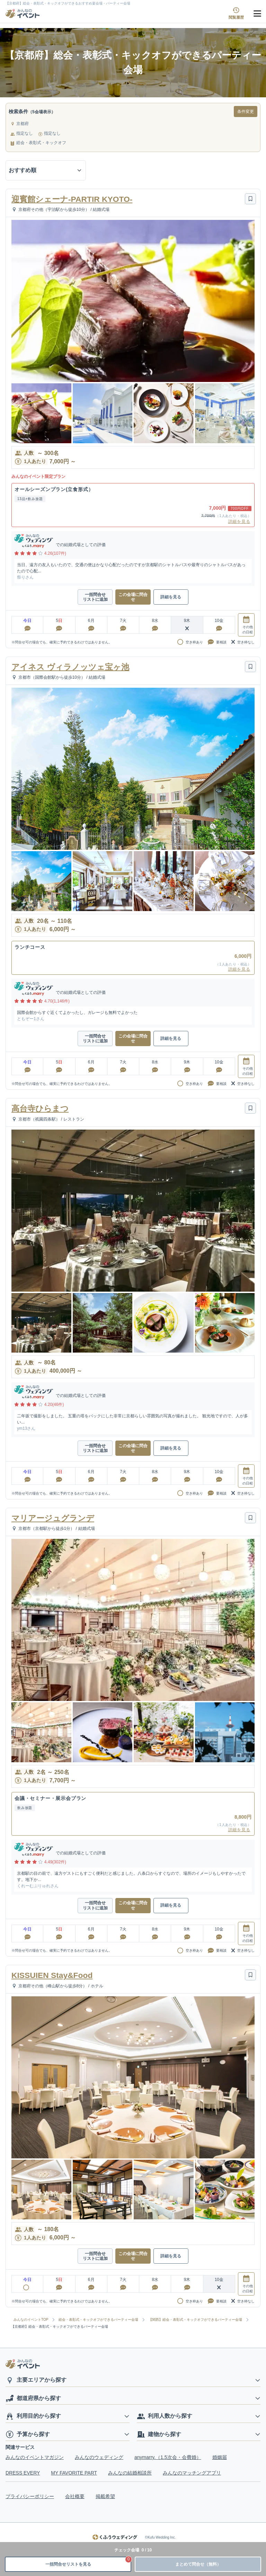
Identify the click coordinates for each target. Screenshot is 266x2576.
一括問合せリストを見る (88, 2562)
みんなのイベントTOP (31, 2319)
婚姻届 (219, 2457)
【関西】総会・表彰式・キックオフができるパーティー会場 (195, 2319)
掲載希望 (105, 2496)
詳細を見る (239, 521)
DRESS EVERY (23, 2473)
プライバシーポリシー (30, 2496)
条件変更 (245, 111)
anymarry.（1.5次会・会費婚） (167, 2457)
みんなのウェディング (99, 2457)
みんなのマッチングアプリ (192, 2473)
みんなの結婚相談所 (130, 2473)
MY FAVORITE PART (74, 2473)
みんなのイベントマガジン (35, 2457)
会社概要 (75, 2496)
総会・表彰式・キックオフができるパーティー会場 (98, 2319)
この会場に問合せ (133, 597)
